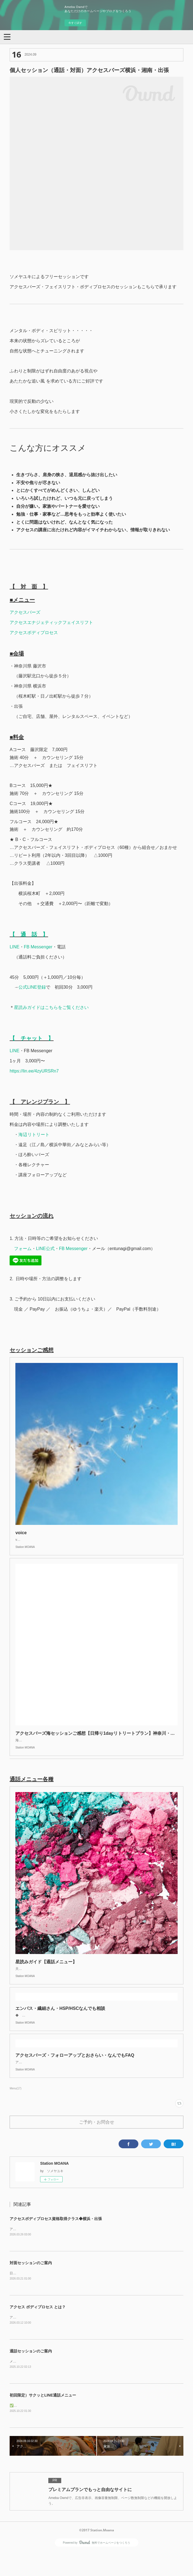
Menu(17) (15, 2110)
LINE (14, 947)
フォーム (23, 1248)
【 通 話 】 (29, 934)
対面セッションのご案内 (31, 2285)
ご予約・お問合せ (96, 2144)
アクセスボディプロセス (34, 632)
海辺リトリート (33, 1134)
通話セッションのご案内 (31, 2374)
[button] (7, 36)
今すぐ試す (75, 22)
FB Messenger (38, 947)
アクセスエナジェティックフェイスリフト (51, 622)
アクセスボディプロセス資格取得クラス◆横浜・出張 (56, 2240)
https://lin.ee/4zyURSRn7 (34, 1071)
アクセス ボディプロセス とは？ (38, 2329)
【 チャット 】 (32, 1038)
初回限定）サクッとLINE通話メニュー (43, 2418)
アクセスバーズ (25, 612)
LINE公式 (45, 1248)
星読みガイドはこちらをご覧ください (51, 1007)
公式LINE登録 (32, 987)
